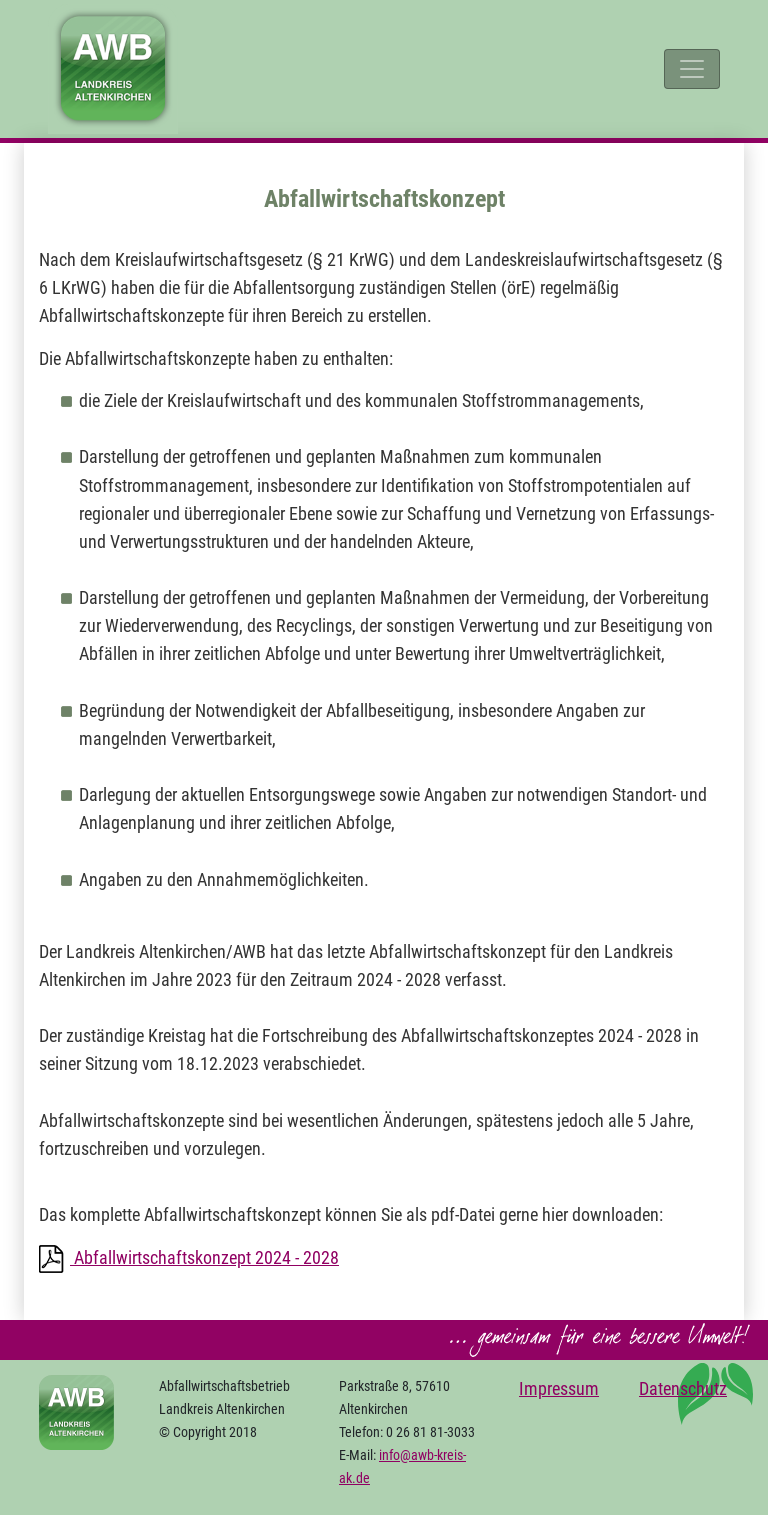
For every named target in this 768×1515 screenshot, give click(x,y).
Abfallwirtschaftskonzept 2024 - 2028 (204, 1258)
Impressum (559, 1389)
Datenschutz (683, 1389)
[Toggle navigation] (692, 69)
